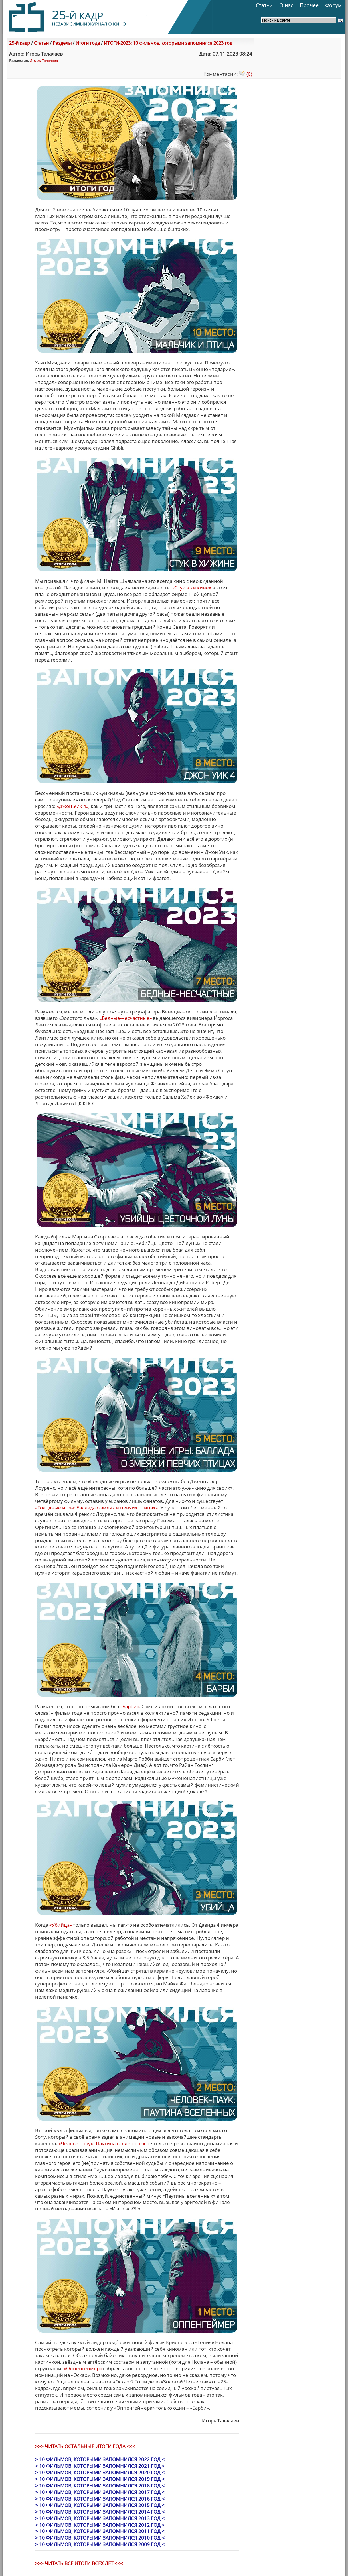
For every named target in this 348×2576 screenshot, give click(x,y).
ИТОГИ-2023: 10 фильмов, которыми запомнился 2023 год (168, 43)
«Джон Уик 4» (72, 806)
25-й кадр (19, 43)
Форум (333, 5)
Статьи (264, 5)
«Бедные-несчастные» (126, 1018)
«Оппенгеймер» (83, 2368)
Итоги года (88, 43)
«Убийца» (60, 1925)
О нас (286, 5)
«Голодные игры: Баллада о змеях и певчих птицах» (96, 1507)
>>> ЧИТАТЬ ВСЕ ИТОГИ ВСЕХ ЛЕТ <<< (79, 2563)
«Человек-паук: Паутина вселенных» (101, 2143)
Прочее (309, 5)
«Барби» (129, 1706)
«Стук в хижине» (191, 587)
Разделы (62, 43)
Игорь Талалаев (43, 60)
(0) (245, 74)
